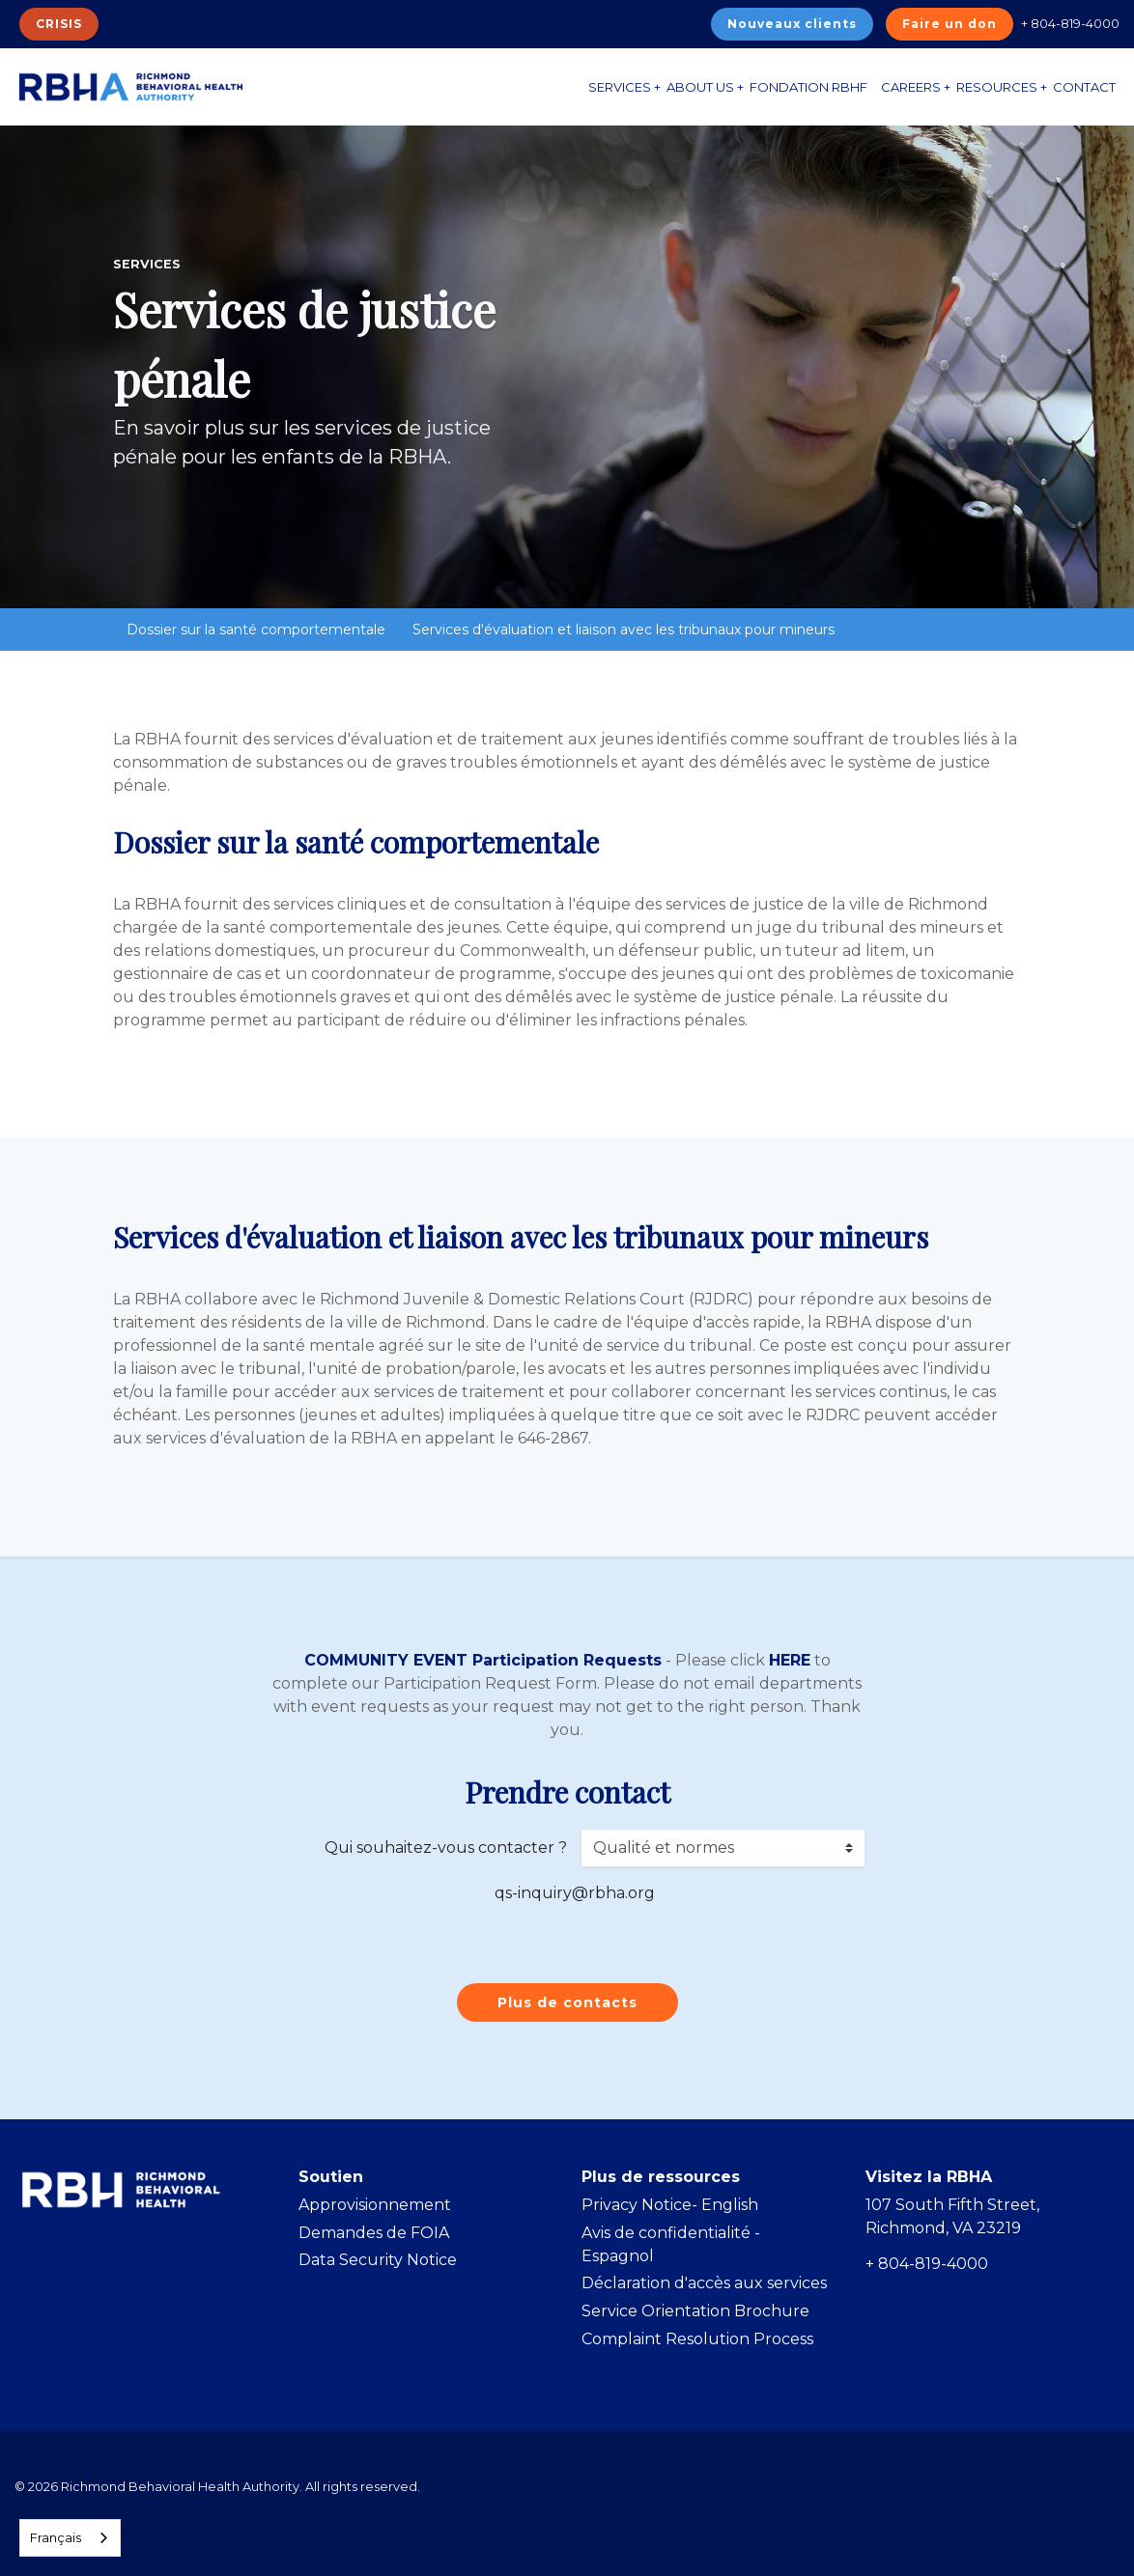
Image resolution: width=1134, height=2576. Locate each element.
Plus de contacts (567, 2002)
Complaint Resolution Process (697, 2339)
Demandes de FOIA (373, 2233)
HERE (789, 1660)
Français (55, 2537)
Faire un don (949, 23)
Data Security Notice (377, 2260)
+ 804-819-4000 (1070, 23)
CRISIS (59, 23)
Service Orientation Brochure (695, 2311)
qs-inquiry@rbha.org (575, 1893)
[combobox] (70, 2538)
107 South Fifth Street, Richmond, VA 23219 (952, 2216)
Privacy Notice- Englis (664, 2205)
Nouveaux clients (792, 23)
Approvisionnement (374, 2205)
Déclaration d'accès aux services (704, 2283)
